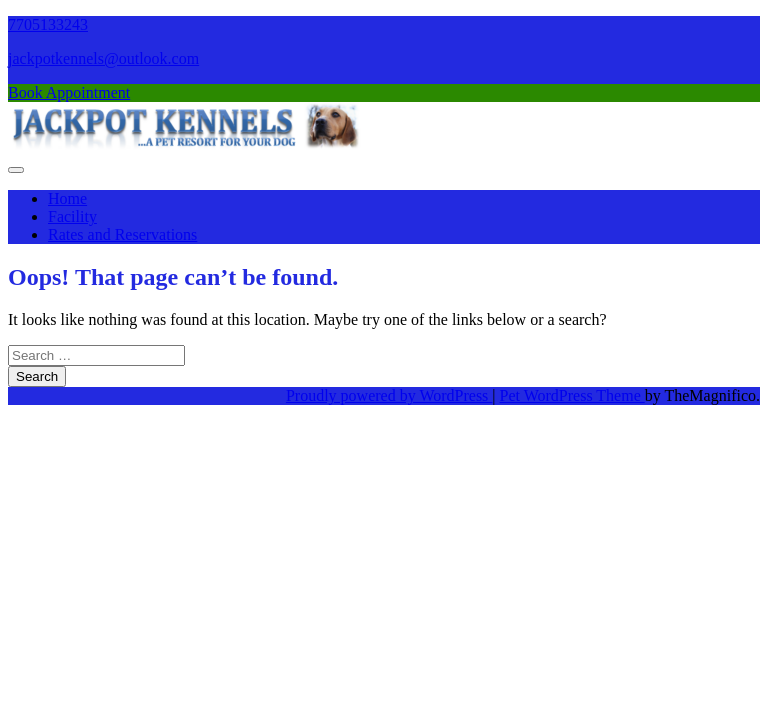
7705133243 (48, 24)
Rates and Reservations (122, 234)
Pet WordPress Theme (572, 395)
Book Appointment (69, 92)
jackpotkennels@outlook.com (103, 58)
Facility (72, 216)
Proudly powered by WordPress (389, 395)
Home (67, 198)
